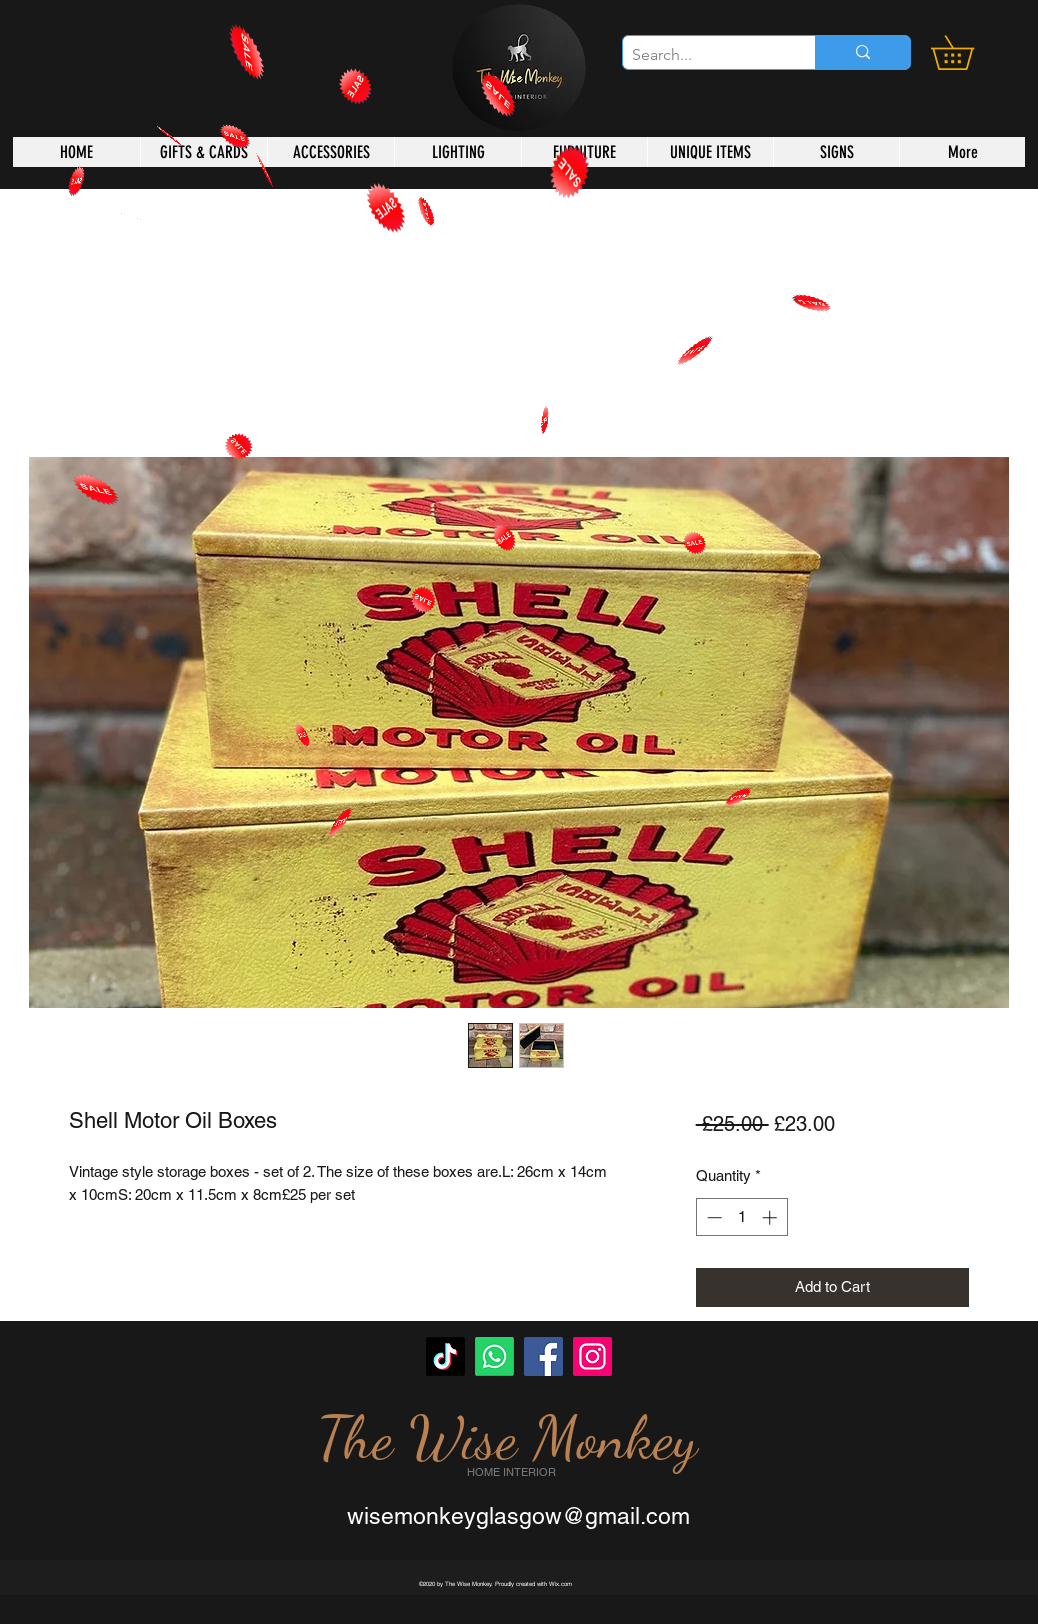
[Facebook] (543, 1356)
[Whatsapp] (494, 1356)
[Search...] (702, 55)
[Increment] (771, 1217)
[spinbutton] (741, 1217)
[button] (969, 52)
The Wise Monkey (507, 1438)
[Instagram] (592, 1356)
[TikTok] (445, 1356)
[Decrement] (712, 1217)
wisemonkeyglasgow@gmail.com (518, 1516)
